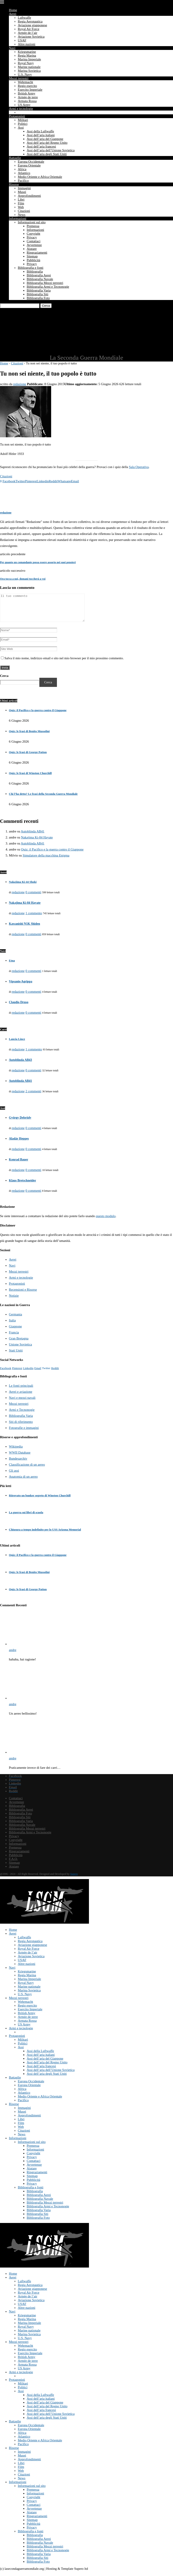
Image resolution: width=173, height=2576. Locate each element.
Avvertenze (34, 245)
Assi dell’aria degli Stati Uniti (47, 154)
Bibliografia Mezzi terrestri (45, 283)
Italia (12, 1325)
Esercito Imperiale (30, 89)
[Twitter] (46, 1373)
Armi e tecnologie (21, 108)
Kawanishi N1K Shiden (24, 929)
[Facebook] (5, 1373)
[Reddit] (55, 1373)
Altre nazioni (26, 44)
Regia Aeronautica (30, 21)
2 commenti (33, 1096)
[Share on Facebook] (8, 481)
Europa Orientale (29, 165)
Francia (14, 1337)
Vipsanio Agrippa (20, 986)
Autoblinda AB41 (32, 836)
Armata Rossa (27, 101)
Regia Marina (27, 55)
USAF (22, 40)
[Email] (37, 1373)
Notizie (14, 1301)
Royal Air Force (28, 29)
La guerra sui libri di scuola (26, 1517)
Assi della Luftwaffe (40, 131)
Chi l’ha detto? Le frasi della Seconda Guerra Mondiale (43, 799)
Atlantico (24, 173)
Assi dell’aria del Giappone (45, 139)
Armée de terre (28, 97)
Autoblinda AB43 (20, 1065)
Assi (21, 127)
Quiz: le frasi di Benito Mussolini (29, 736)
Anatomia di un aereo (23, 1482)
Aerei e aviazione (20, 1397)
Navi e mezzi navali (22, 1403)
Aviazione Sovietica (31, 36)
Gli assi (14, 1476)
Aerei (12, 14)
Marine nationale (29, 67)
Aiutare (32, 249)
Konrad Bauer (18, 1165)
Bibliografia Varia (39, 290)
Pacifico (23, 180)
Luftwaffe (24, 17)
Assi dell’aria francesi (41, 146)
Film (21, 203)
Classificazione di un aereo (27, 1470)
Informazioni (17, 218)
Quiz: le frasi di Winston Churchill (30, 778)
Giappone (15, 1331)
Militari (23, 120)
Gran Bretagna (18, 1344)
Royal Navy (26, 63)
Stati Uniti (16, 1356)
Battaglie (15, 158)
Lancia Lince (17, 1044)
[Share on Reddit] (53, 481)
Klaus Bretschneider (22, 1185)
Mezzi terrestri (18, 78)
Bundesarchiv (18, 1464)
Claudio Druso (18, 1007)
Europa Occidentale (31, 161)
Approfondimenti (29, 195)
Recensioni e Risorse (23, 1295)
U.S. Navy (25, 74)
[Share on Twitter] (20, 481)
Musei (22, 192)
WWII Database (19, 1458)
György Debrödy (20, 1123)
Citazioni (24, 211)
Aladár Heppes (19, 1144)
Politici (22, 123)
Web (21, 207)
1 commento (33, 918)
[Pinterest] (17, 1373)
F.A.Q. (13, 1864)
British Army (26, 93)
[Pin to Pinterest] (31, 481)
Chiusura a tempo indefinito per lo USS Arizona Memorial (45, 1535)
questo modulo (106, 1221)
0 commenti (33, 897)
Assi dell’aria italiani (41, 135)
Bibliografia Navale (40, 279)
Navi (12, 48)
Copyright (33, 233)
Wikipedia (16, 1452)
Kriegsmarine (27, 51)
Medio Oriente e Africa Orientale (40, 177)
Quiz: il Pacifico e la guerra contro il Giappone (37, 715)
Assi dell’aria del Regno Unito (47, 142)
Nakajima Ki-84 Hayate (37, 842)
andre (12, 1655)
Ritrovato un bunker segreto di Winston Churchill (39, 1500)
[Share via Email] (75, 481)
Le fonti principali (21, 1391)
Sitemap (32, 256)
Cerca (46, 305)
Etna (12, 966)
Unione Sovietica (20, 1350)
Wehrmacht (25, 82)
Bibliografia (35, 271)
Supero (74, 1879)
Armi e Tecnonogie (21, 1415)
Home (13, 10)
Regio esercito (27, 86)
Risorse (14, 184)
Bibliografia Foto (38, 298)
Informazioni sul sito (32, 222)
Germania (15, 1319)
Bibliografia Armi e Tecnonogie (48, 286)
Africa (22, 169)
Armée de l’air (27, 33)
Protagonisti (17, 116)
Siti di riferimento (21, 1427)
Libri (21, 199)
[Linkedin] (28, 1373)
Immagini (24, 188)
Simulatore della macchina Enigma (46, 861)
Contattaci (33, 241)
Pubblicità (33, 260)
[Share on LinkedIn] (43, 481)
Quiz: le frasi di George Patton (28, 757)
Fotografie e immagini (24, 1433)
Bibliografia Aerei (39, 275)
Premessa (33, 226)
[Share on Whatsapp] (64, 481)
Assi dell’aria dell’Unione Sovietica (50, 150)
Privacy (32, 237)
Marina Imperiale (29, 59)
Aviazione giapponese (32, 25)
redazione (19, 384)
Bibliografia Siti (37, 294)
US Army (24, 105)
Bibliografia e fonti (30, 267)
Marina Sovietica (29, 70)
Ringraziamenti (37, 252)
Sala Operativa (139, 467)
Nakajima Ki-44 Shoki (22, 887)
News (21, 214)
